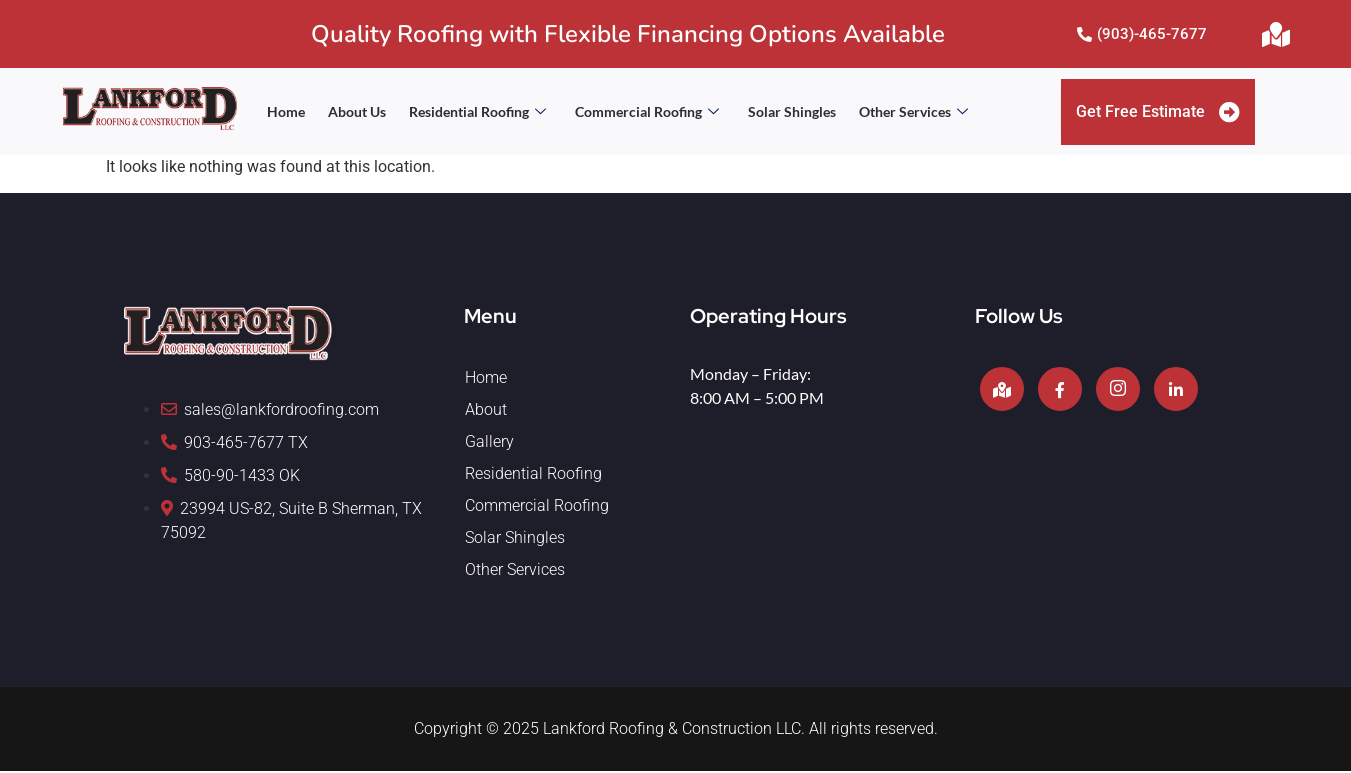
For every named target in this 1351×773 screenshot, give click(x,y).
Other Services (913, 112)
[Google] (1002, 391)
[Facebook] (1060, 391)
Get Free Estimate (1158, 112)
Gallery (489, 443)
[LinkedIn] (1176, 391)
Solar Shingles (792, 111)
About (486, 411)
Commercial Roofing (647, 112)
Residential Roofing (477, 112)
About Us (357, 111)
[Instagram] (1118, 391)
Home (286, 111)
